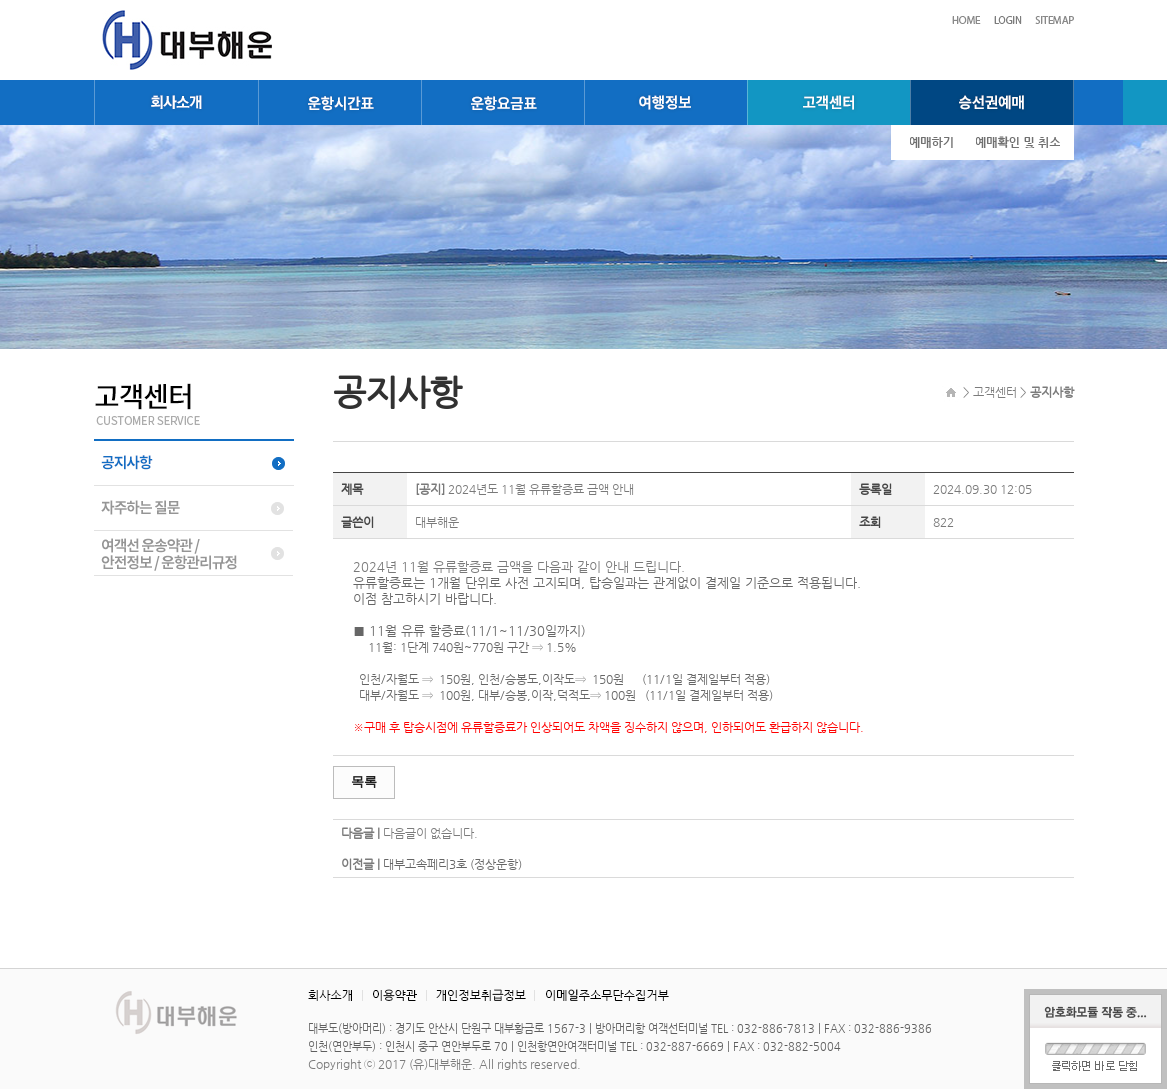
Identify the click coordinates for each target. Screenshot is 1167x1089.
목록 (364, 781)
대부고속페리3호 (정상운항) (452, 864)
